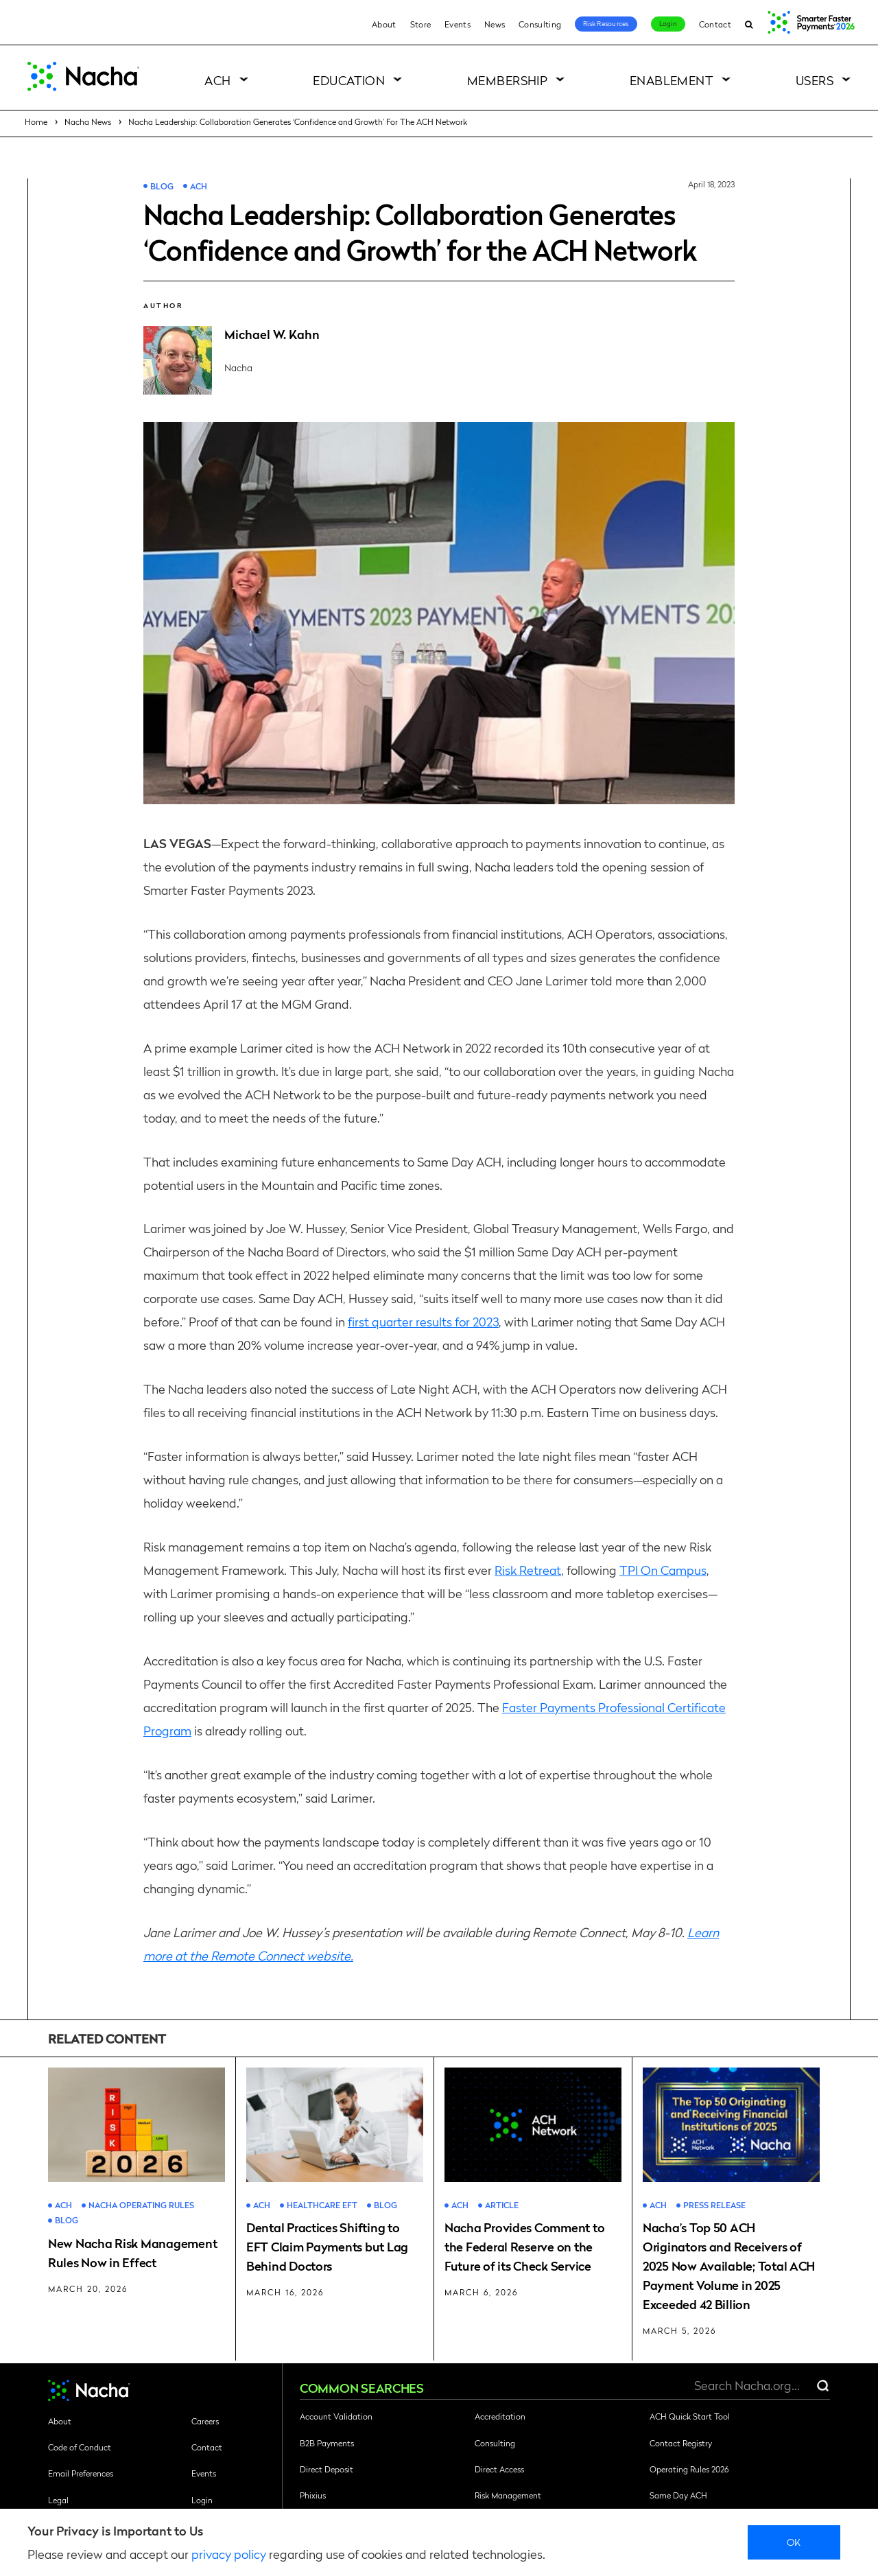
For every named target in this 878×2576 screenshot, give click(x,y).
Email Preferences (80, 2473)
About (384, 24)
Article (502, 2205)
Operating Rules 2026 (689, 2468)
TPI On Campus (663, 1570)
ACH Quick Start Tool (690, 2416)
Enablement (672, 80)
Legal (58, 2499)
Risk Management (508, 2495)
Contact (715, 24)
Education (349, 80)
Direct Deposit (326, 2468)
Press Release (714, 2205)
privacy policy (228, 2554)
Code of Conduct (79, 2447)
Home (36, 121)
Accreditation (500, 2416)
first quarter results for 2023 (423, 1321)
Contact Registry (681, 2442)
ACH (217, 80)
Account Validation (336, 2416)
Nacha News (87, 121)
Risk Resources (606, 23)
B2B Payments (327, 2442)
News (494, 24)
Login (668, 23)
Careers (205, 2420)
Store (420, 24)
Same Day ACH (678, 2495)
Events (457, 24)
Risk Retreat (528, 1570)
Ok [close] (794, 2542)
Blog (162, 185)
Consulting (540, 24)
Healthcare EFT (322, 2205)
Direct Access (499, 2468)
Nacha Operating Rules (141, 2205)
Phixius (313, 2495)
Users (814, 80)
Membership (507, 80)
